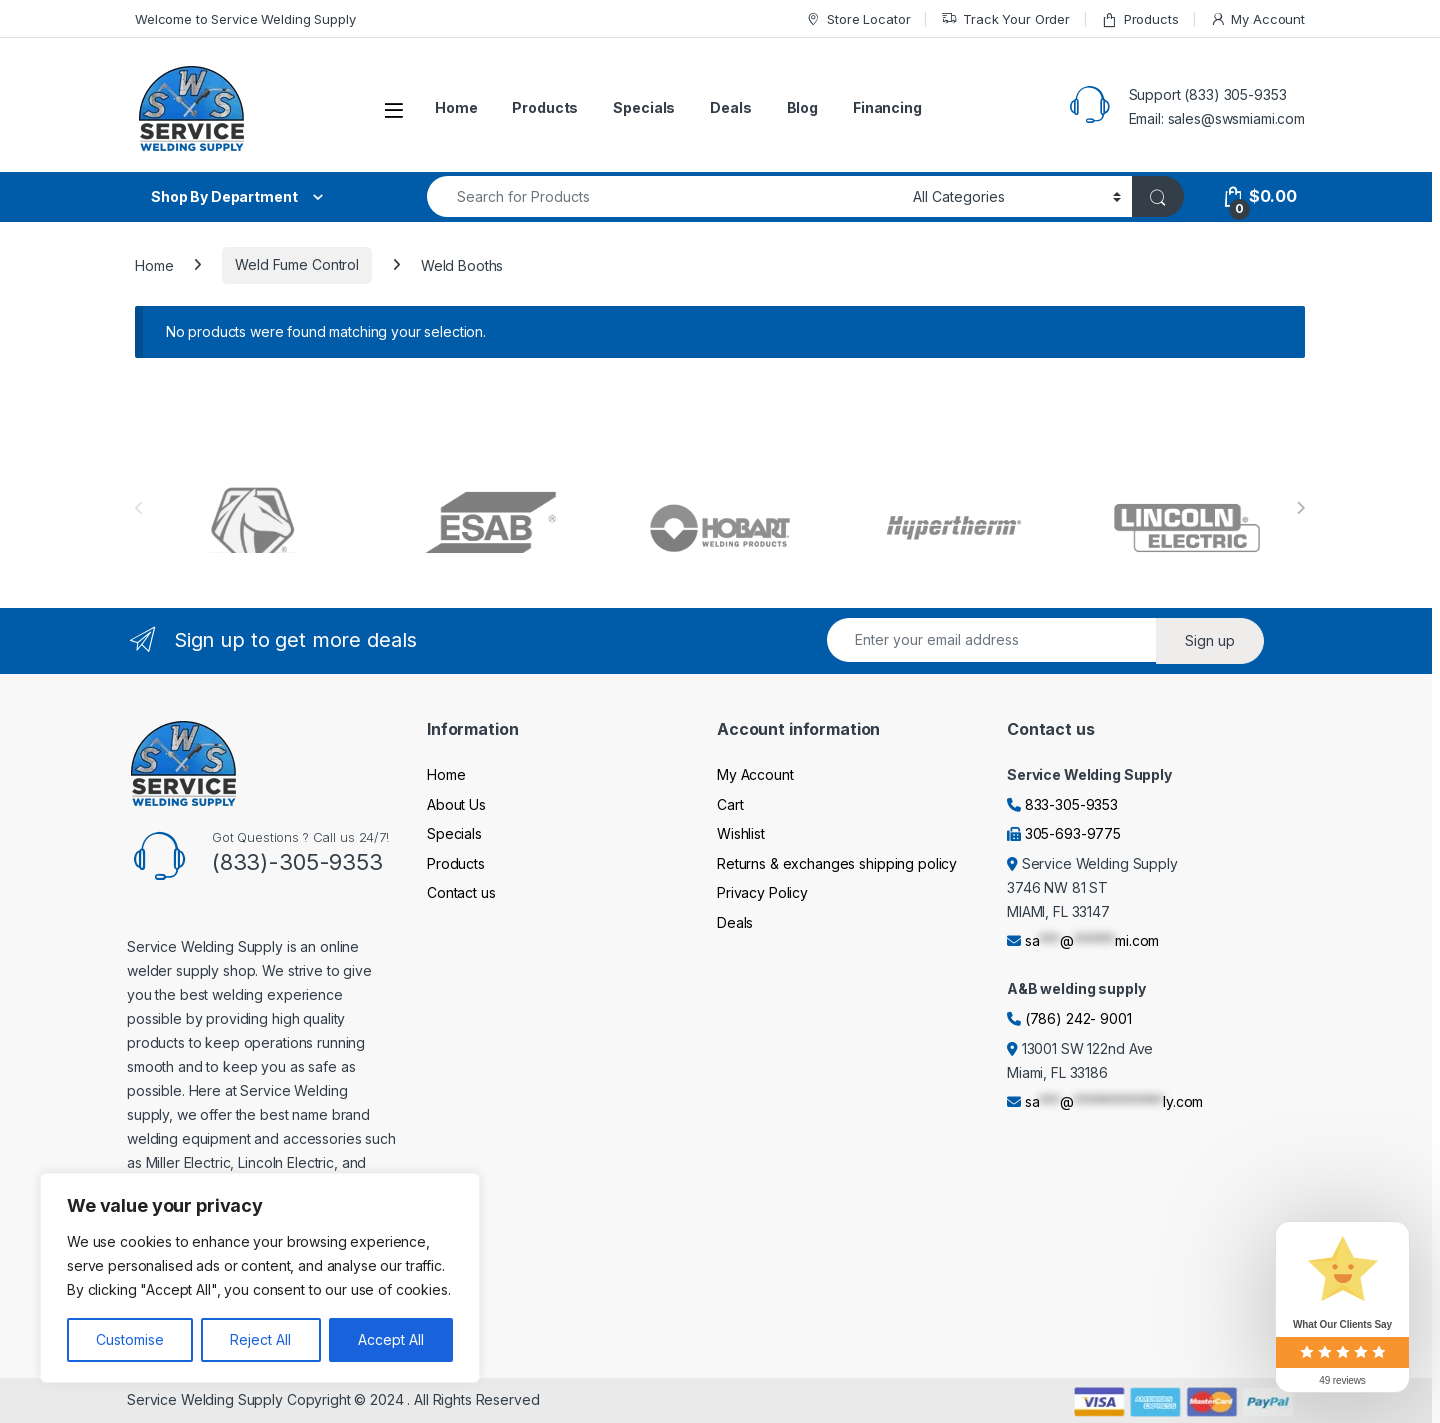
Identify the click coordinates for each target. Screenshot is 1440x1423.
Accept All (391, 1339)
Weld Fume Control (297, 264)
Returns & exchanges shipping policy (837, 863)
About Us (456, 804)
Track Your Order (1005, 19)
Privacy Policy (762, 892)
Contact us (461, 892)
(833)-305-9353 (297, 862)
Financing (887, 107)
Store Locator (857, 19)
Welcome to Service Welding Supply (245, 19)
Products (1140, 19)
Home (456, 107)
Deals (730, 107)
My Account (1257, 19)
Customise (130, 1339)
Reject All (260, 1339)
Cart (730, 804)
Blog (802, 107)
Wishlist (741, 833)
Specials (644, 107)
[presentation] (1300, 508)
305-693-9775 (1073, 833)
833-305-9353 (1071, 804)
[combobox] (664, 196)
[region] (260, 1278)
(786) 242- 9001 (1078, 1018)
